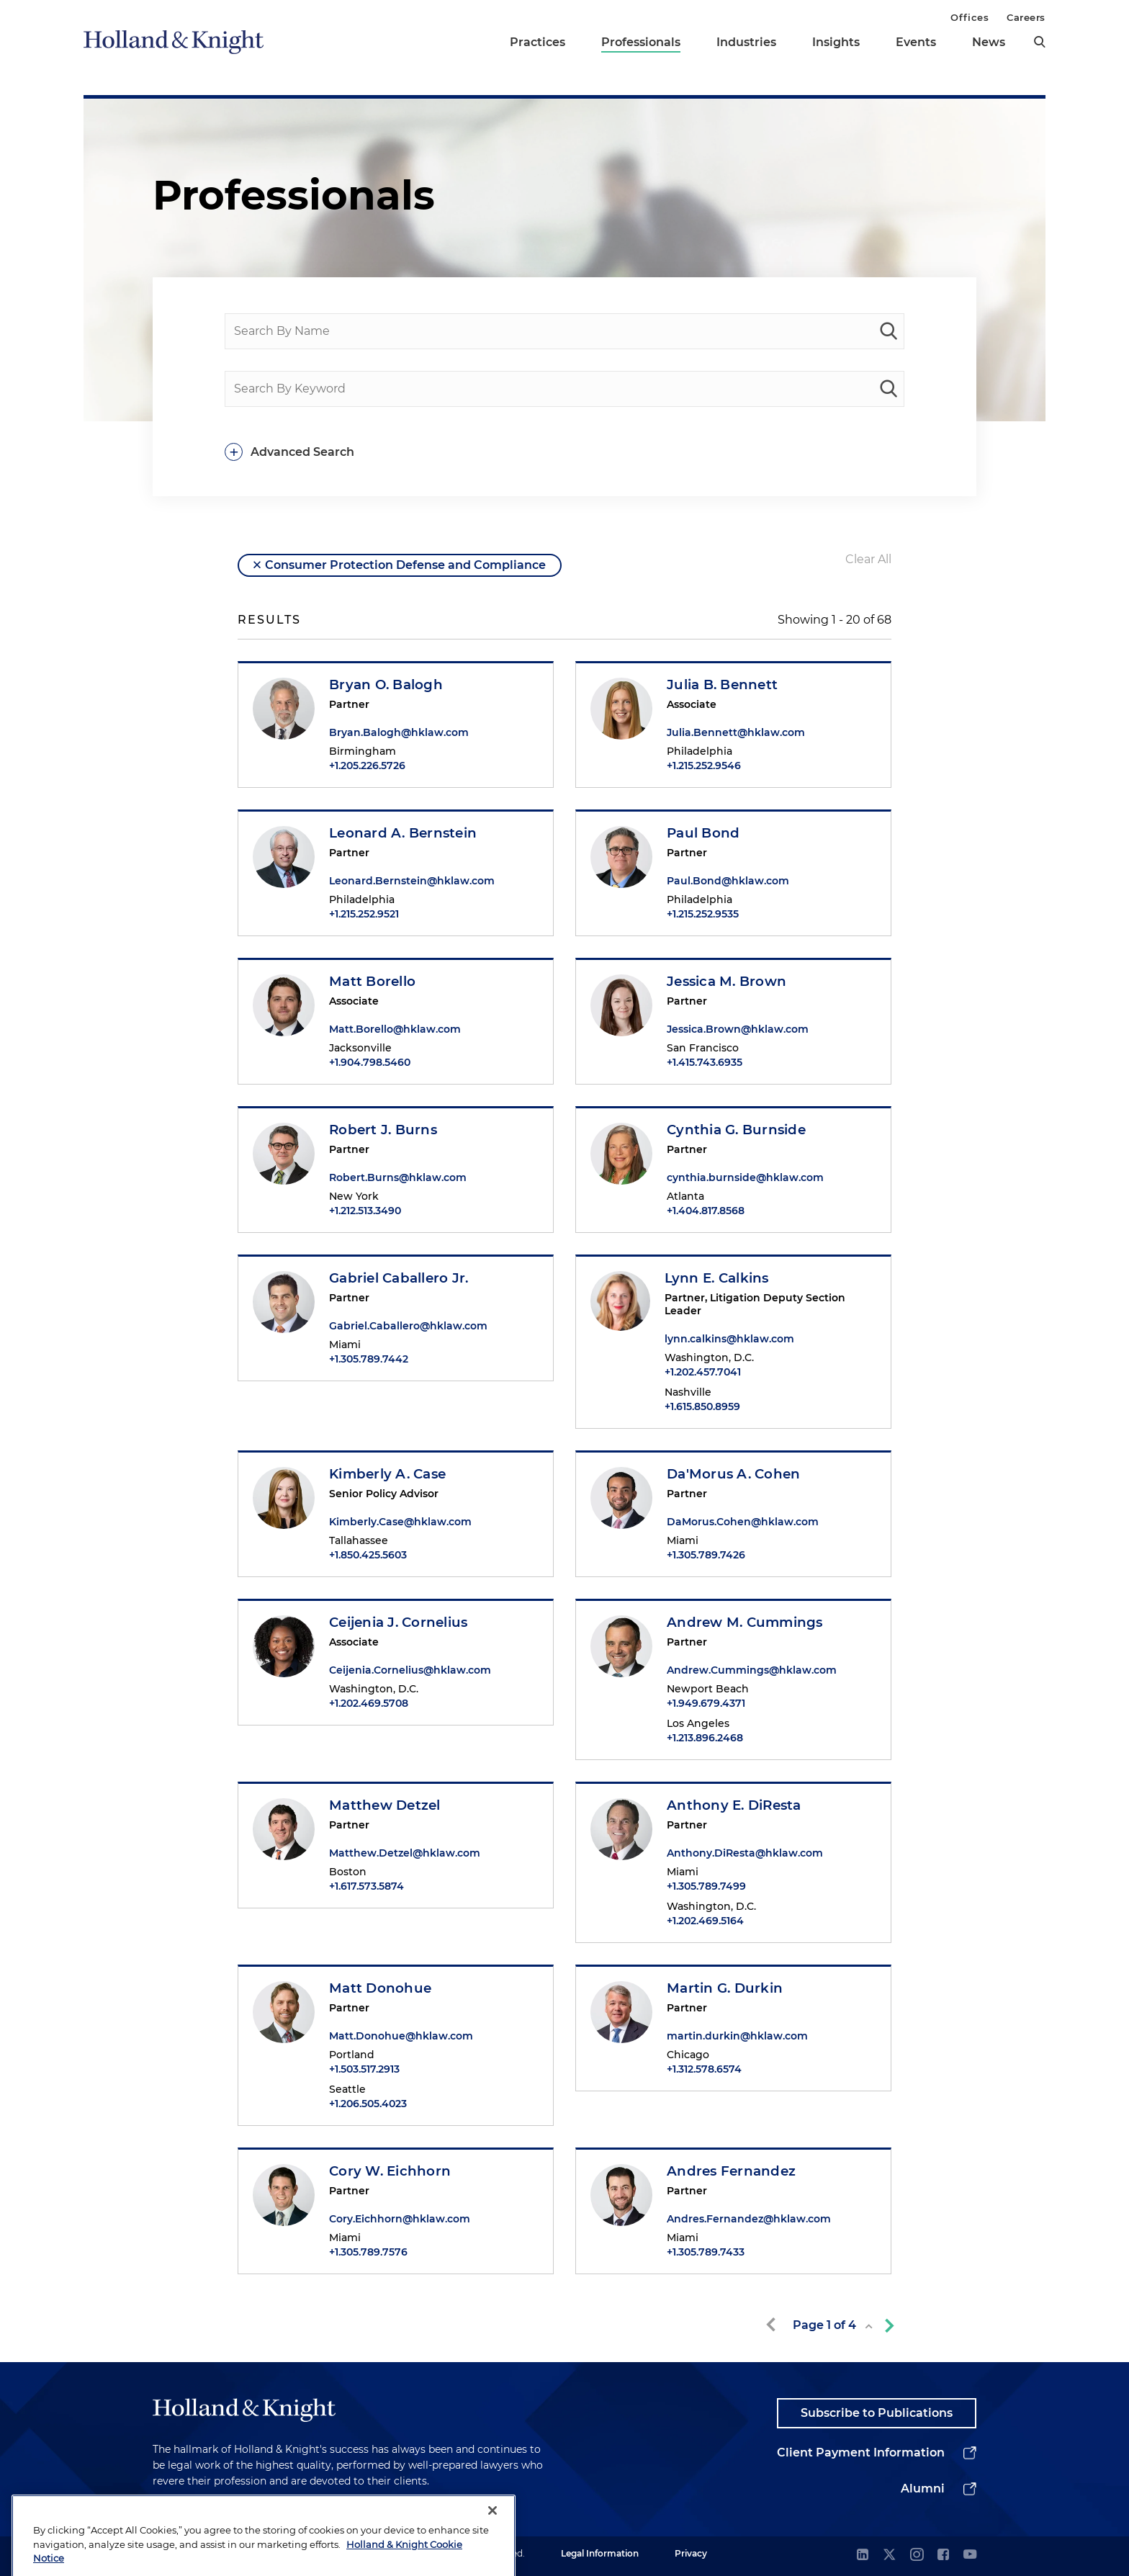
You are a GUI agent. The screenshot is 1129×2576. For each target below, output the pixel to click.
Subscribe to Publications (877, 2413)
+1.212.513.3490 (365, 1210)
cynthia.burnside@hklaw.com (745, 1177)
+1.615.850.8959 (702, 1406)
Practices (537, 42)
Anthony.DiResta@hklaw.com (745, 1852)
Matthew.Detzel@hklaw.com (404, 1852)
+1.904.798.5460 (369, 1062)
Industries (746, 42)
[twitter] (889, 2555)
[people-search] (888, 331)
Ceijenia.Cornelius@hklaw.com (410, 1670)
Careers (1026, 17)
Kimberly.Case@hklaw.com (400, 1521)
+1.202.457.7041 (703, 1371)
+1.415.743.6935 (704, 1062)
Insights (836, 42)
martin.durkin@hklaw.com (737, 2035)
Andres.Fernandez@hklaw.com (749, 2218)
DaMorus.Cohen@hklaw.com (743, 1521)
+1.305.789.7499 (706, 1886)
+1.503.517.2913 (364, 2069)
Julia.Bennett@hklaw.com (736, 732)
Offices (969, 17)
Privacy (691, 2553)
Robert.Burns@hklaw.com (398, 1177)
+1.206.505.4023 (368, 2103)
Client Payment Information (861, 2452)
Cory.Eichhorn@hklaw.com (399, 2218)
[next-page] (886, 2325)
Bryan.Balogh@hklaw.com (399, 732)
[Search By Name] (564, 331)
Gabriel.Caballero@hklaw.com (408, 1325)
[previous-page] (773, 2325)
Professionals (640, 42)
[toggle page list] (869, 2326)
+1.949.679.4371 (706, 1703)
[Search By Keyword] (564, 389)
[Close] (492, 2546)
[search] (1039, 42)
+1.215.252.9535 (703, 913)
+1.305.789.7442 (368, 1358)
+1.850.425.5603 (368, 1554)
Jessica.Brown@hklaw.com (738, 1029)
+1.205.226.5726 (367, 765)
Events (916, 42)
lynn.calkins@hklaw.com (729, 1338)
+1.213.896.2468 (705, 1737)
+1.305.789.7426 (706, 1554)
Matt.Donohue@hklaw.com (401, 2035)
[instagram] (916, 2555)
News (988, 42)
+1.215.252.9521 (364, 913)
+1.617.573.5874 (366, 1886)
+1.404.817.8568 (706, 1210)
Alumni (923, 2488)
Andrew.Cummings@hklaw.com (752, 1670)
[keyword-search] (888, 389)
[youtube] (969, 2555)
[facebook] (943, 2555)
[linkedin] (862, 2555)
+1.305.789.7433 (706, 2251)
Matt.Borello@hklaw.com (395, 1029)
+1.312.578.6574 (704, 2069)
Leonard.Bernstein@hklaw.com (412, 880)
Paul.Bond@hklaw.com (728, 880)
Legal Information (600, 2553)
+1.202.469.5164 (705, 1920)
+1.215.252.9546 (704, 765)
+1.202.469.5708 (368, 1703)
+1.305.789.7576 (368, 2251)
